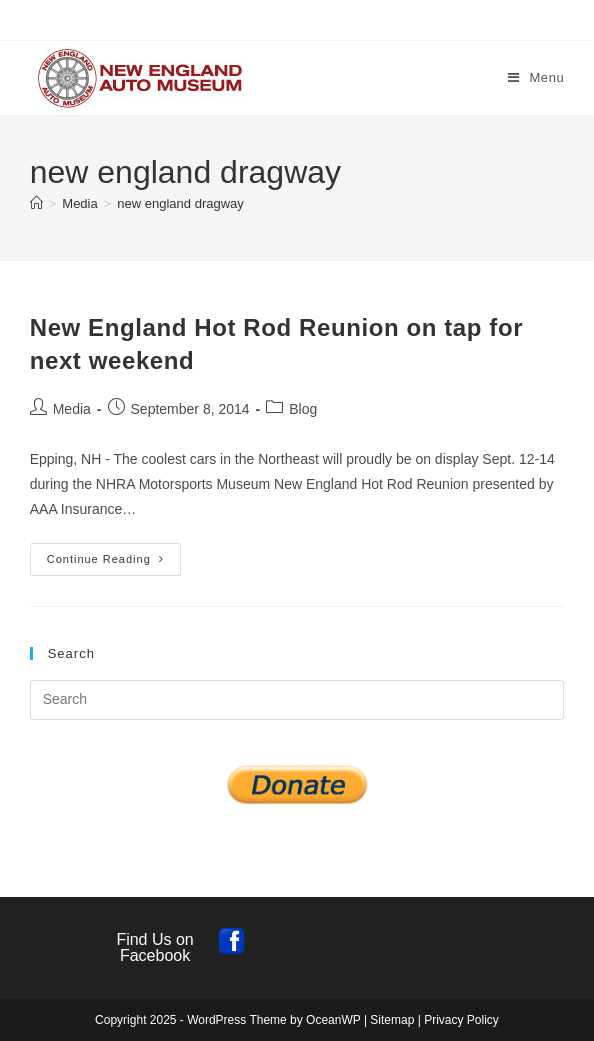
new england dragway (180, 203)
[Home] (36, 203)
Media (72, 409)
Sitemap (392, 1020)
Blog (303, 409)
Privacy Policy (461, 1020)
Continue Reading (114, 564)
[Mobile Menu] (536, 77)
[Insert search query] (297, 700)
